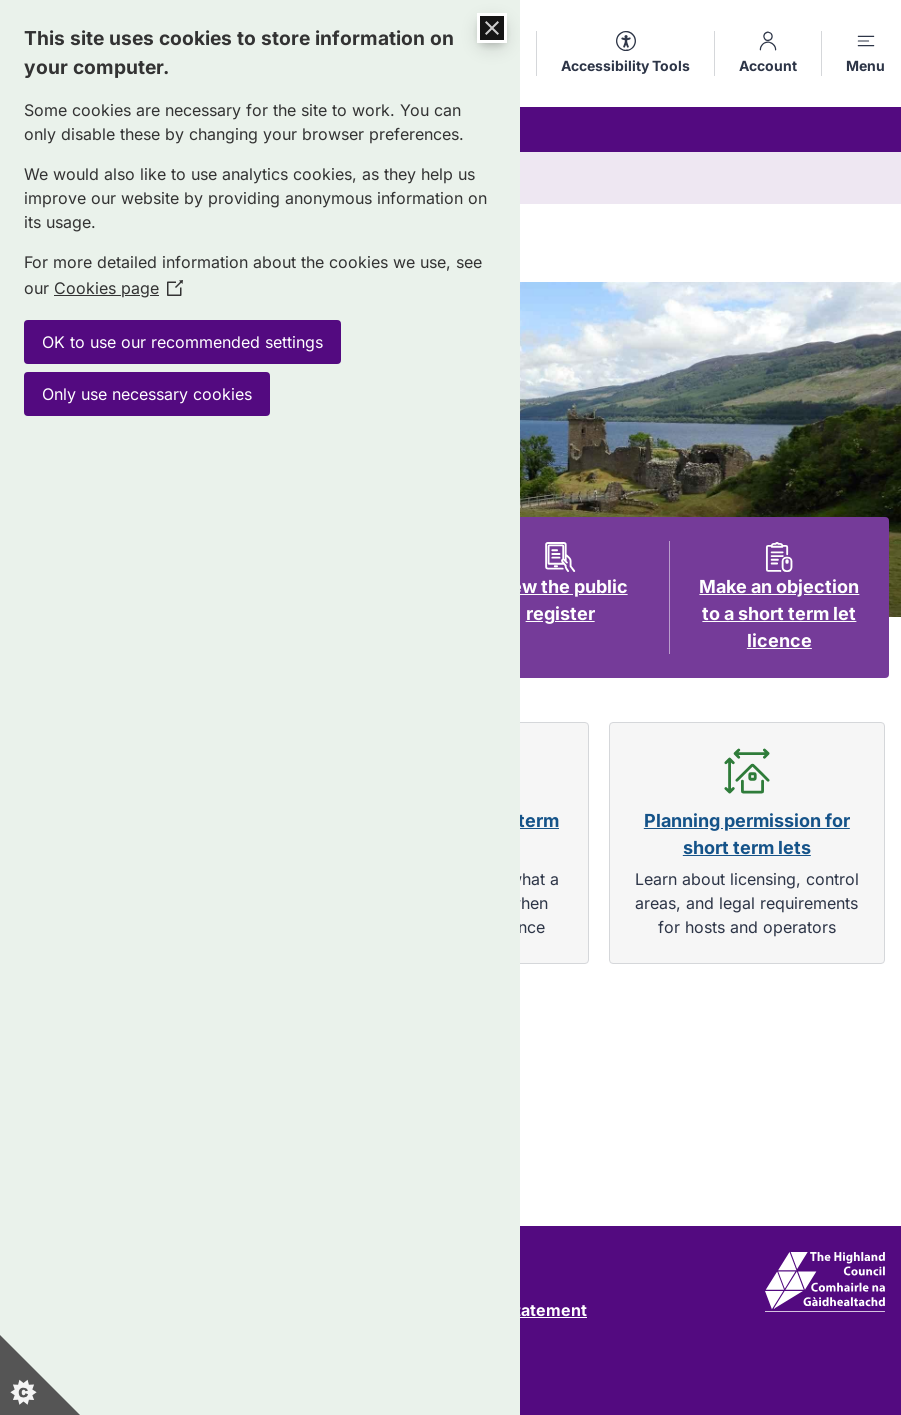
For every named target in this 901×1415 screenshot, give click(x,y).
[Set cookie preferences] (40, 1375)
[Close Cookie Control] (492, 28)
